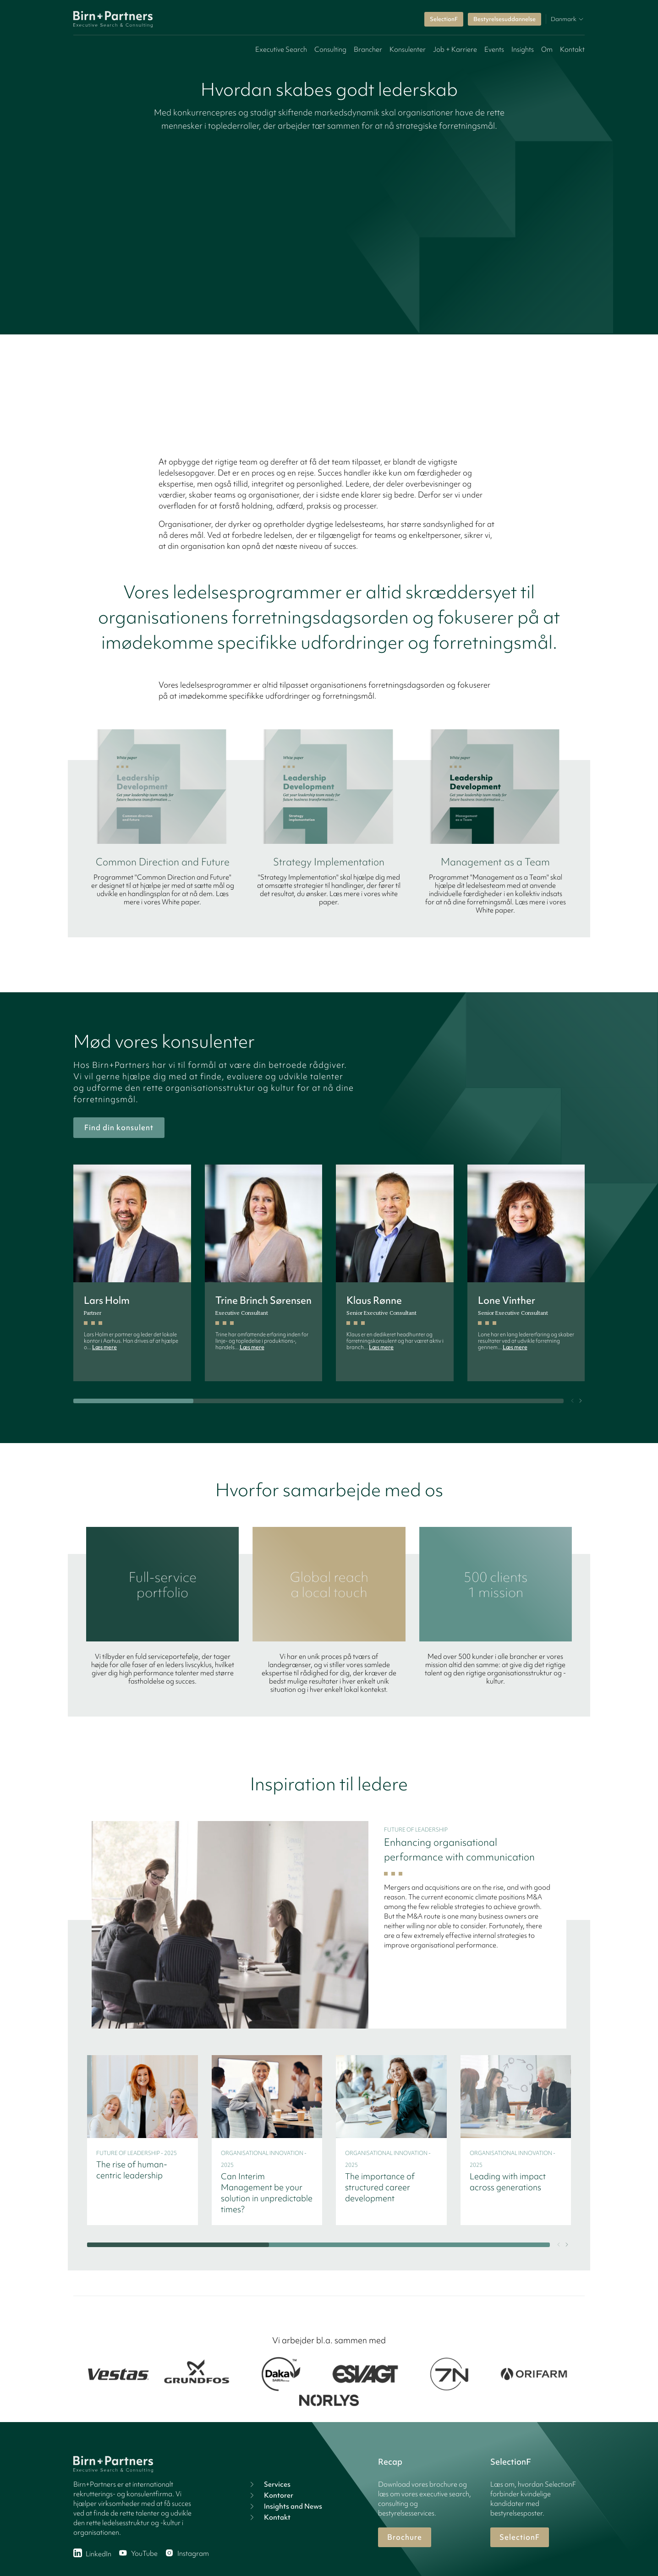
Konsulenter (407, 49)
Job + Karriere (455, 49)
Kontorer (270, 2495)
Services (269, 2484)
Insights (522, 49)
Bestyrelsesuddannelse (504, 19)
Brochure (404, 2537)
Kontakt (572, 49)
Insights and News (284, 2506)
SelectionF (444, 19)
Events (494, 49)
